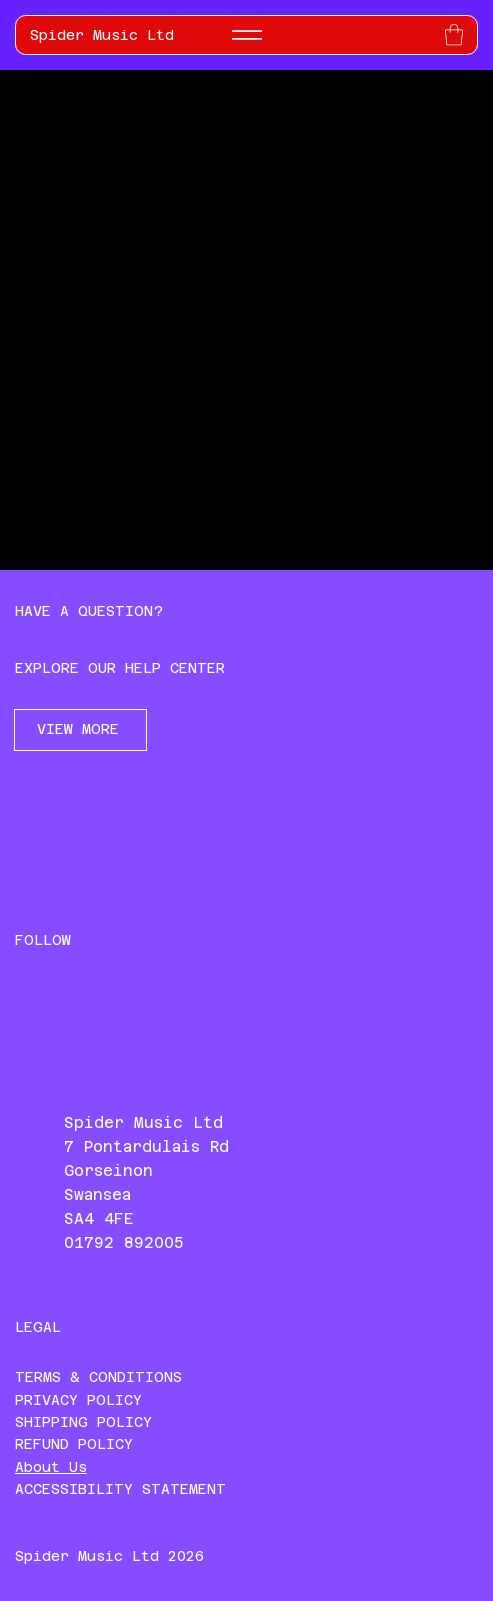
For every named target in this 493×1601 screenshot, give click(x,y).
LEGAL (38, 1327)
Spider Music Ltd (102, 35)
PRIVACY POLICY (78, 1400)
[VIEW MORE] (80, 730)
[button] (454, 34)
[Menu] (247, 35)
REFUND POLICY (74, 1444)
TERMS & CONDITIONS (98, 1377)
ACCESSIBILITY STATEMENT (120, 1489)
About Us (51, 1467)
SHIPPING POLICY (83, 1422)
